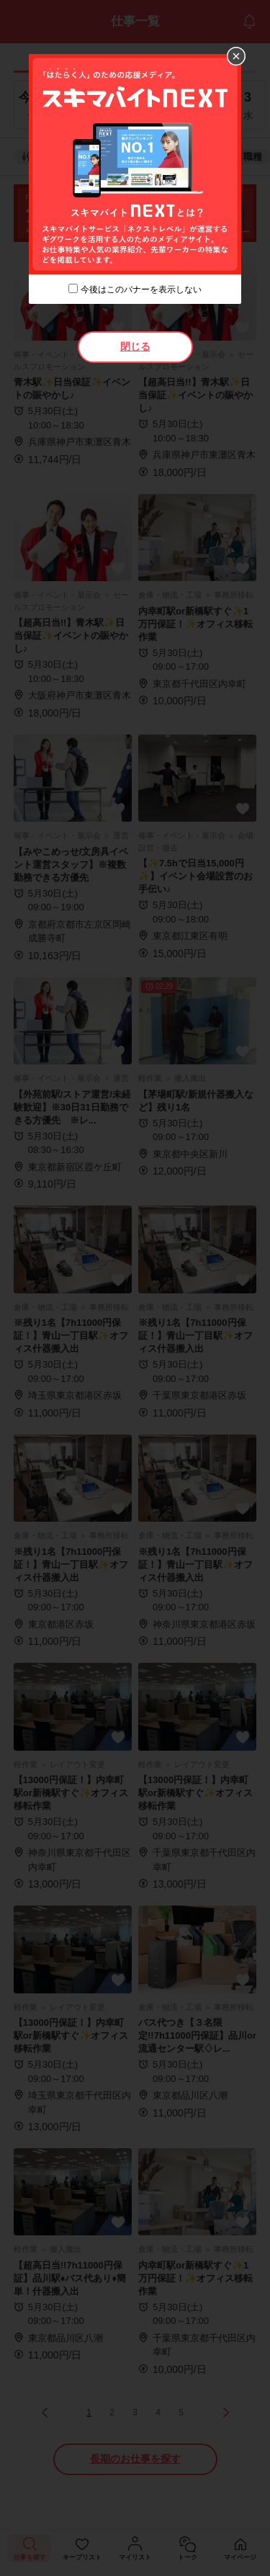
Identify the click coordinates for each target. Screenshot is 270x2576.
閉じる (135, 346)
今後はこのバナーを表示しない (141, 289)
